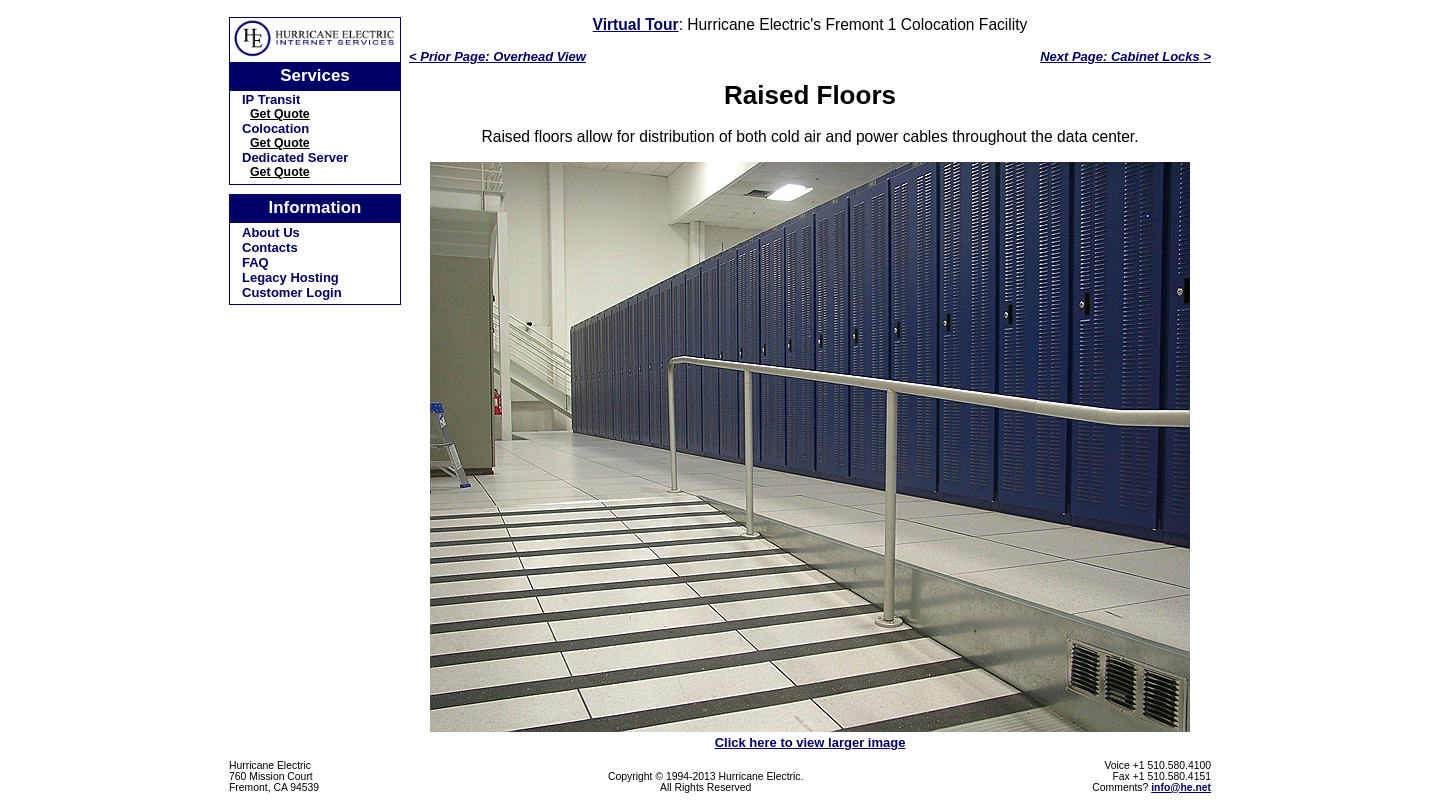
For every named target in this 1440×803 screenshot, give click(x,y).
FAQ (255, 262)
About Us (271, 232)
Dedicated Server (295, 157)
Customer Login (292, 292)
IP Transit (271, 99)
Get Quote (280, 114)
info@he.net (1181, 787)
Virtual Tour (636, 24)
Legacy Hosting (290, 277)
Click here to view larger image (810, 742)
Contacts (270, 247)
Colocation (275, 128)
